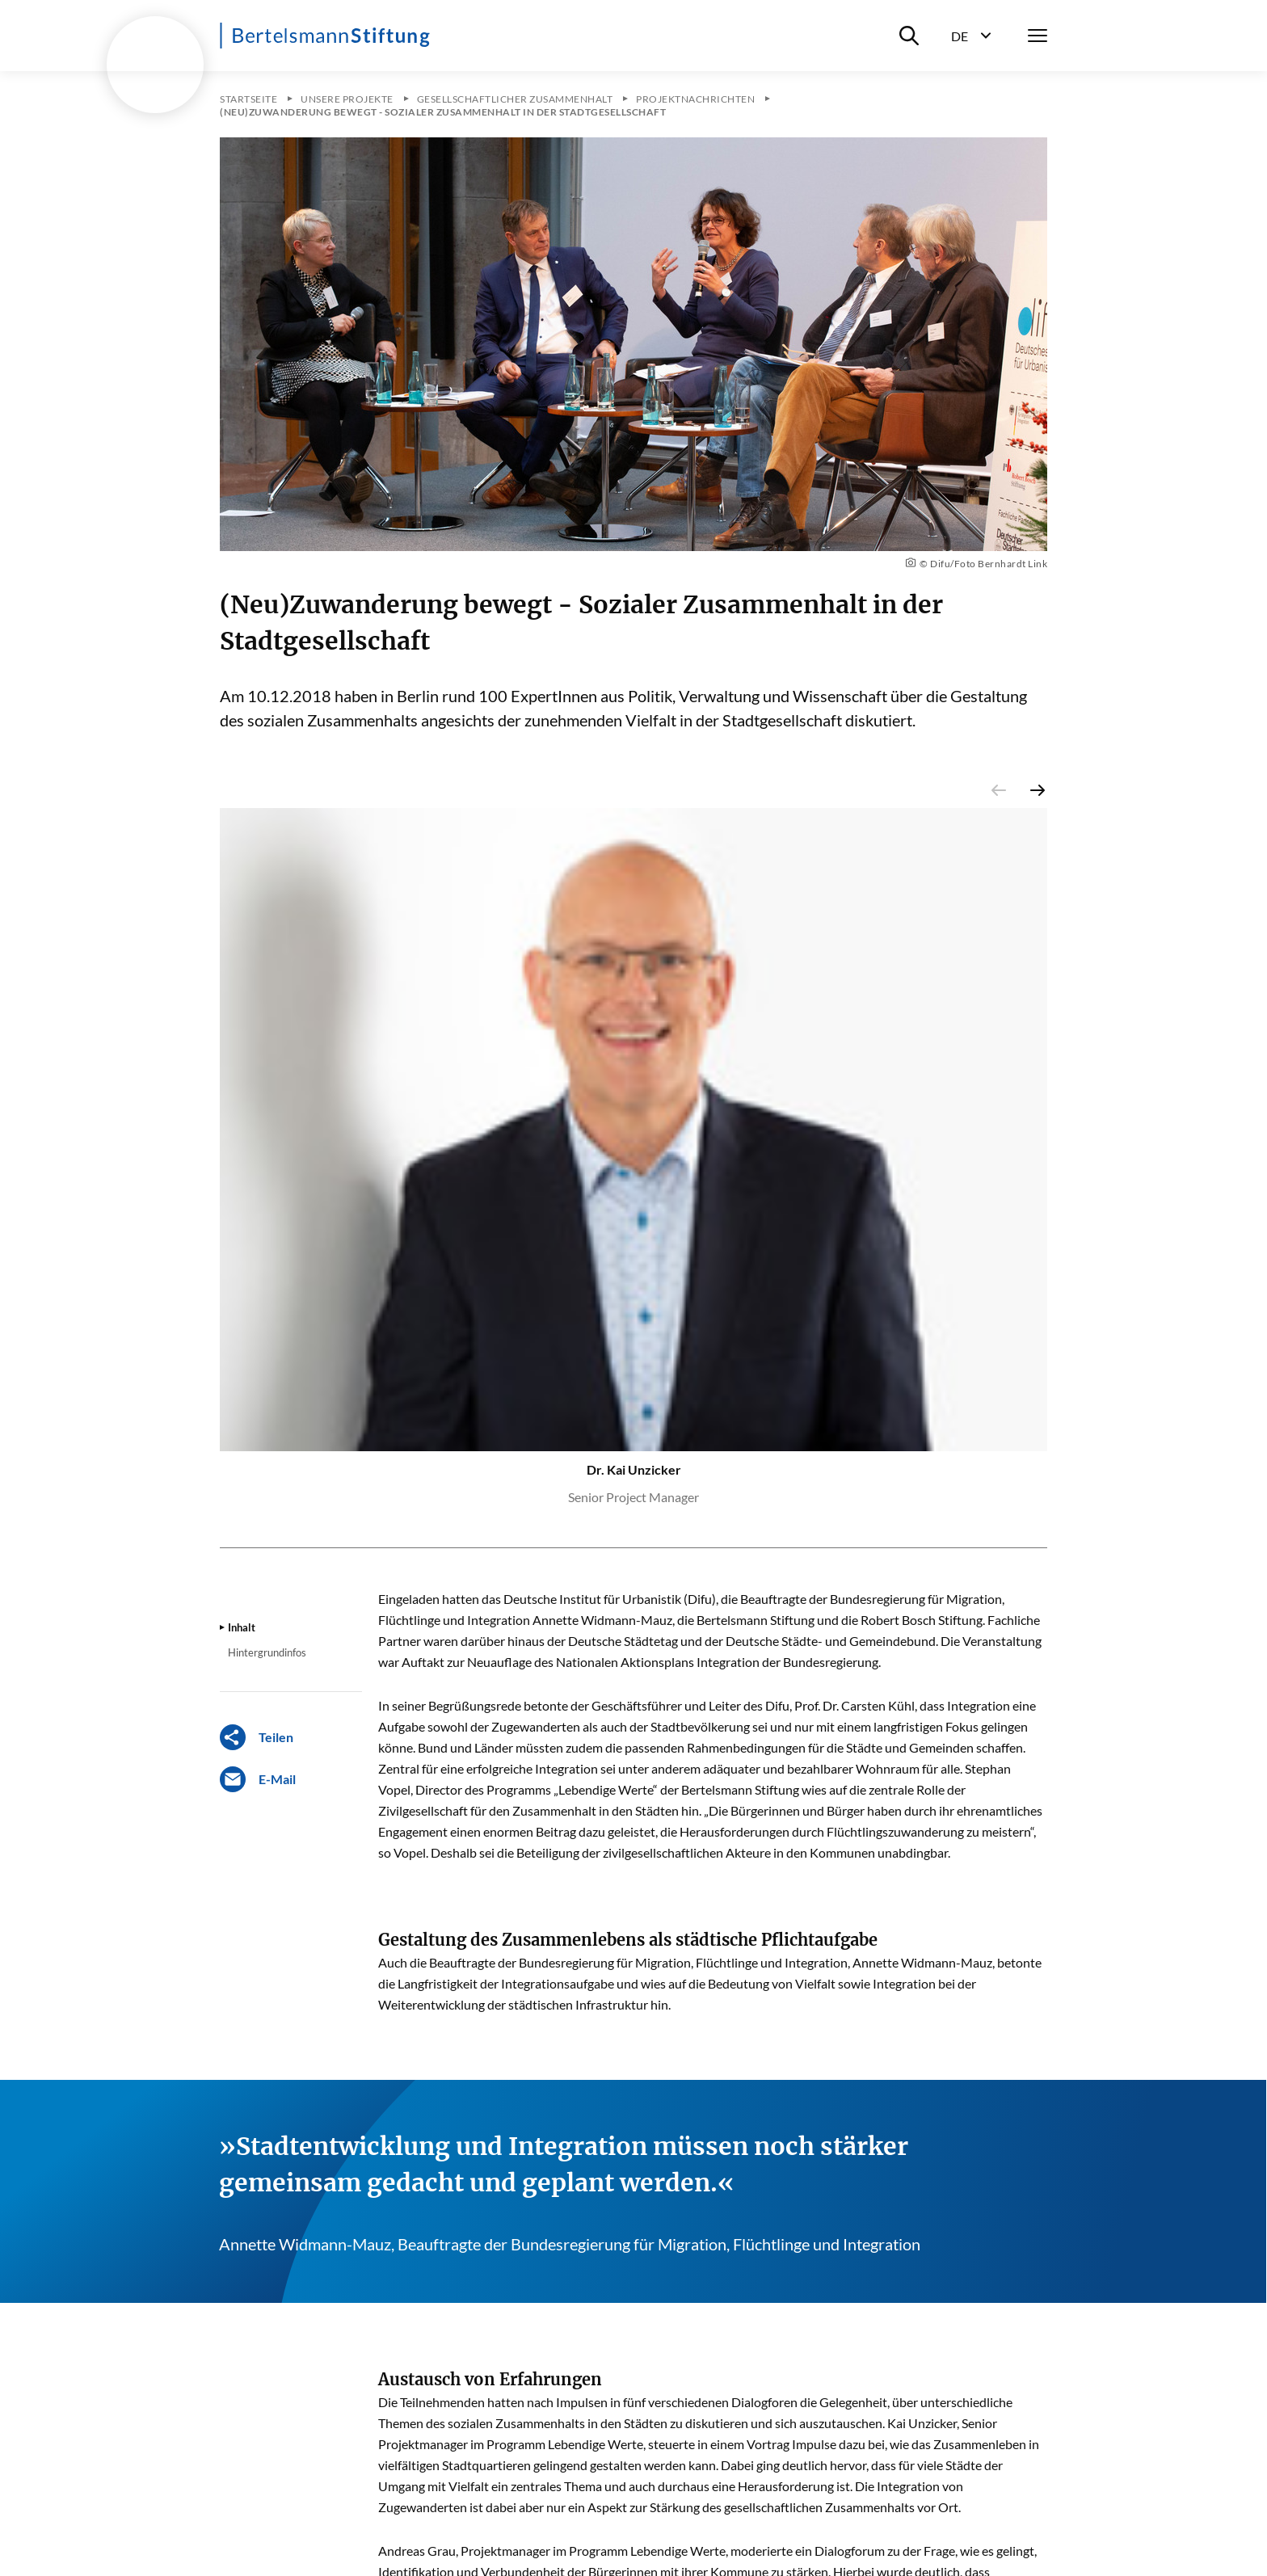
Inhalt (241, 1627)
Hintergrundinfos (267, 1652)
